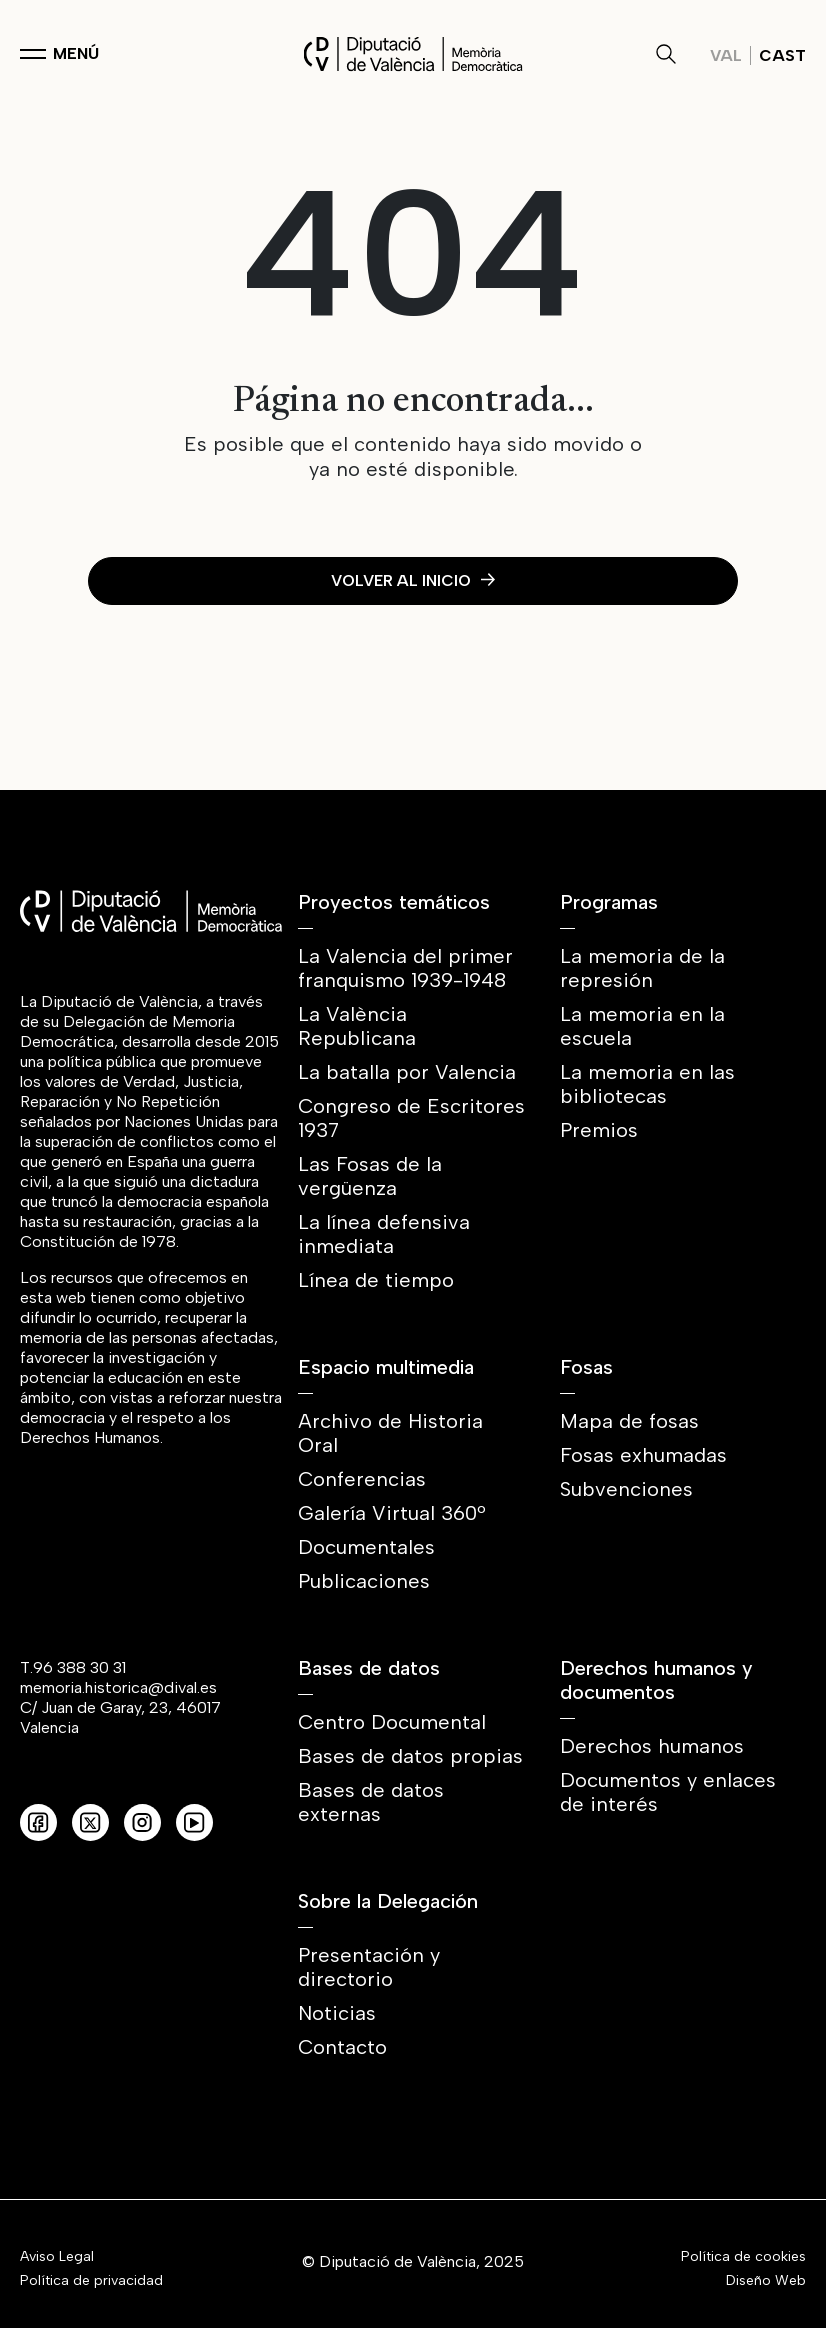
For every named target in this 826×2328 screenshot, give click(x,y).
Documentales (366, 1547)
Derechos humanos (652, 1746)
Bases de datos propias (410, 1756)
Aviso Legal (57, 2257)
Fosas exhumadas (643, 1455)
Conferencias (362, 1479)
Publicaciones (364, 1581)
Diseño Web (766, 2281)
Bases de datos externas (371, 1802)
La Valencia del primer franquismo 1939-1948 (405, 968)
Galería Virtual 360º (392, 1513)
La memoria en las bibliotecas (647, 1084)
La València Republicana (357, 1026)
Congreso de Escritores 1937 (411, 1118)
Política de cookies (743, 2257)
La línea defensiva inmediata (384, 1234)
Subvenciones (626, 1489)
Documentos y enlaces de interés (668, 1792)
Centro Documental (392, 1722)
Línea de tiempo (376, 1280)
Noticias (337, 2013)
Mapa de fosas (629, 1421)
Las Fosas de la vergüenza (370, 1176)
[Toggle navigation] (59, 54)
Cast (782, 55)
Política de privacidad (91, 2281)
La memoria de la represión (642, 968)
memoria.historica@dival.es (118, 1687)
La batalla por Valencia (407, 1072)
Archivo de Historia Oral (390, 1433)
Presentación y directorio (369, 1967)
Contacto (342, 2047)
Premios (599, 1130)
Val (726, 55)
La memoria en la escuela (642, 1026)
